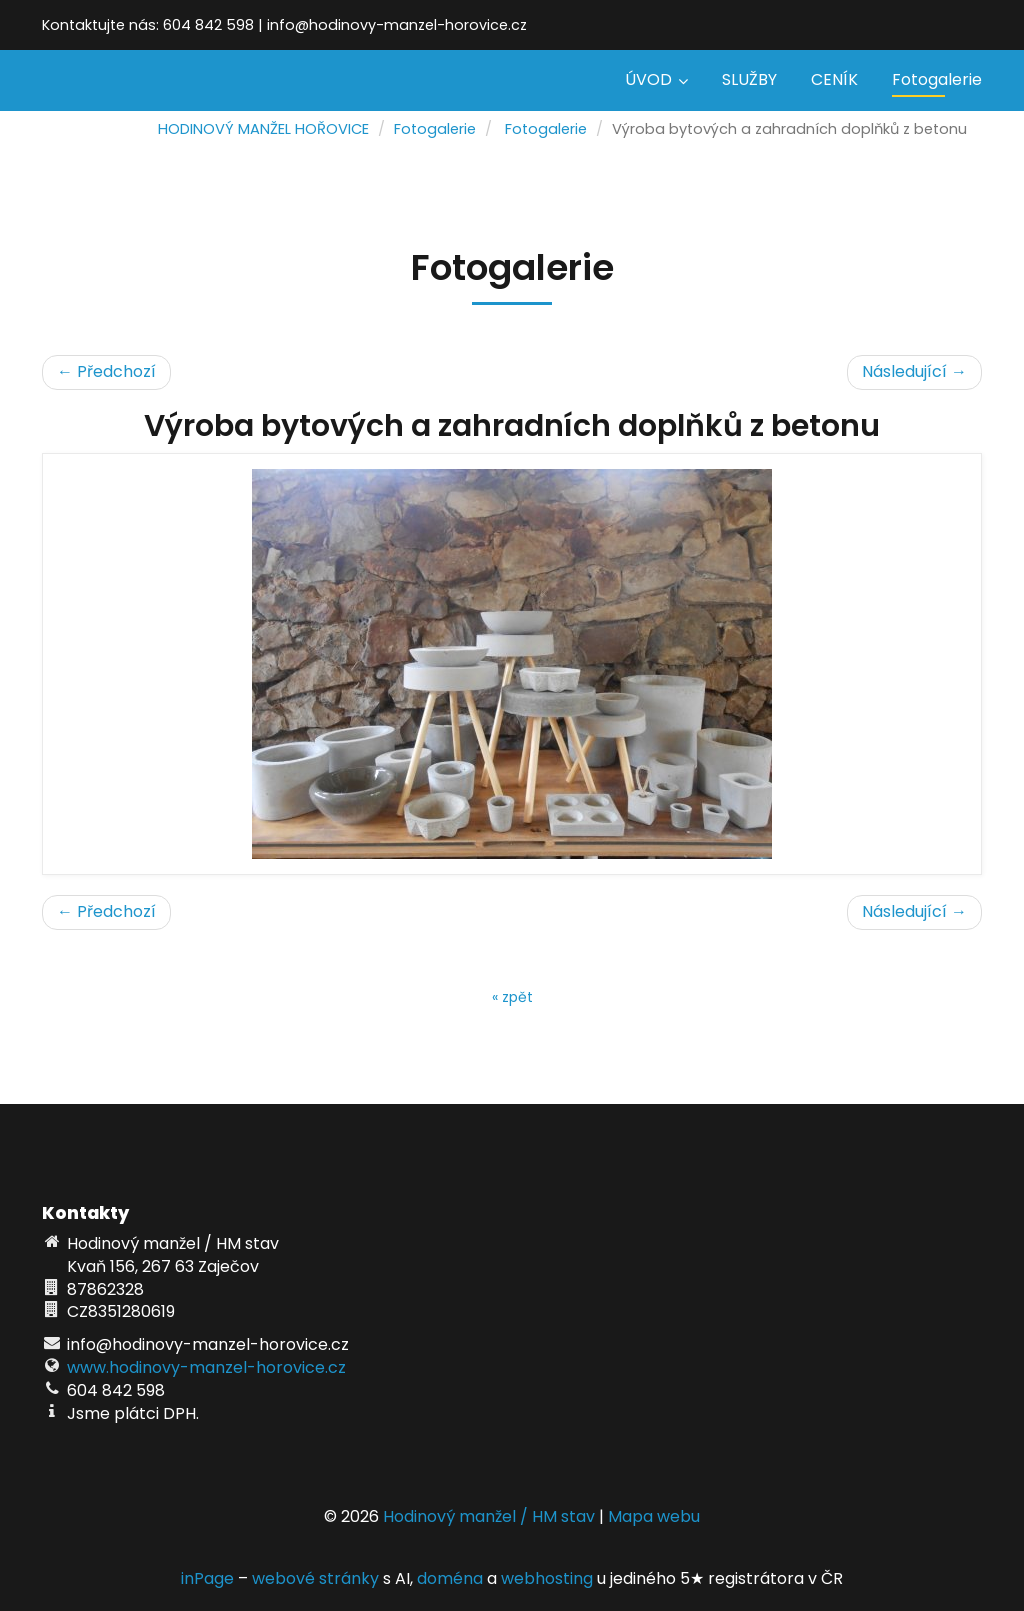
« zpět (512, 997)
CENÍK (834, 79)
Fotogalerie (937, 79)
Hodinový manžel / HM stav (489, 1516)
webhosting (547, 1578)
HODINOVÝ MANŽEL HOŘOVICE (263, 129)
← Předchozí (106, 371)
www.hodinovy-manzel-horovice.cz (206, 1367)
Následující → (914, 371)
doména (450, 1578)
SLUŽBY (749, 79)
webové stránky (315, 1578)
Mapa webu (654, 1516)
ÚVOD (656, 79)
